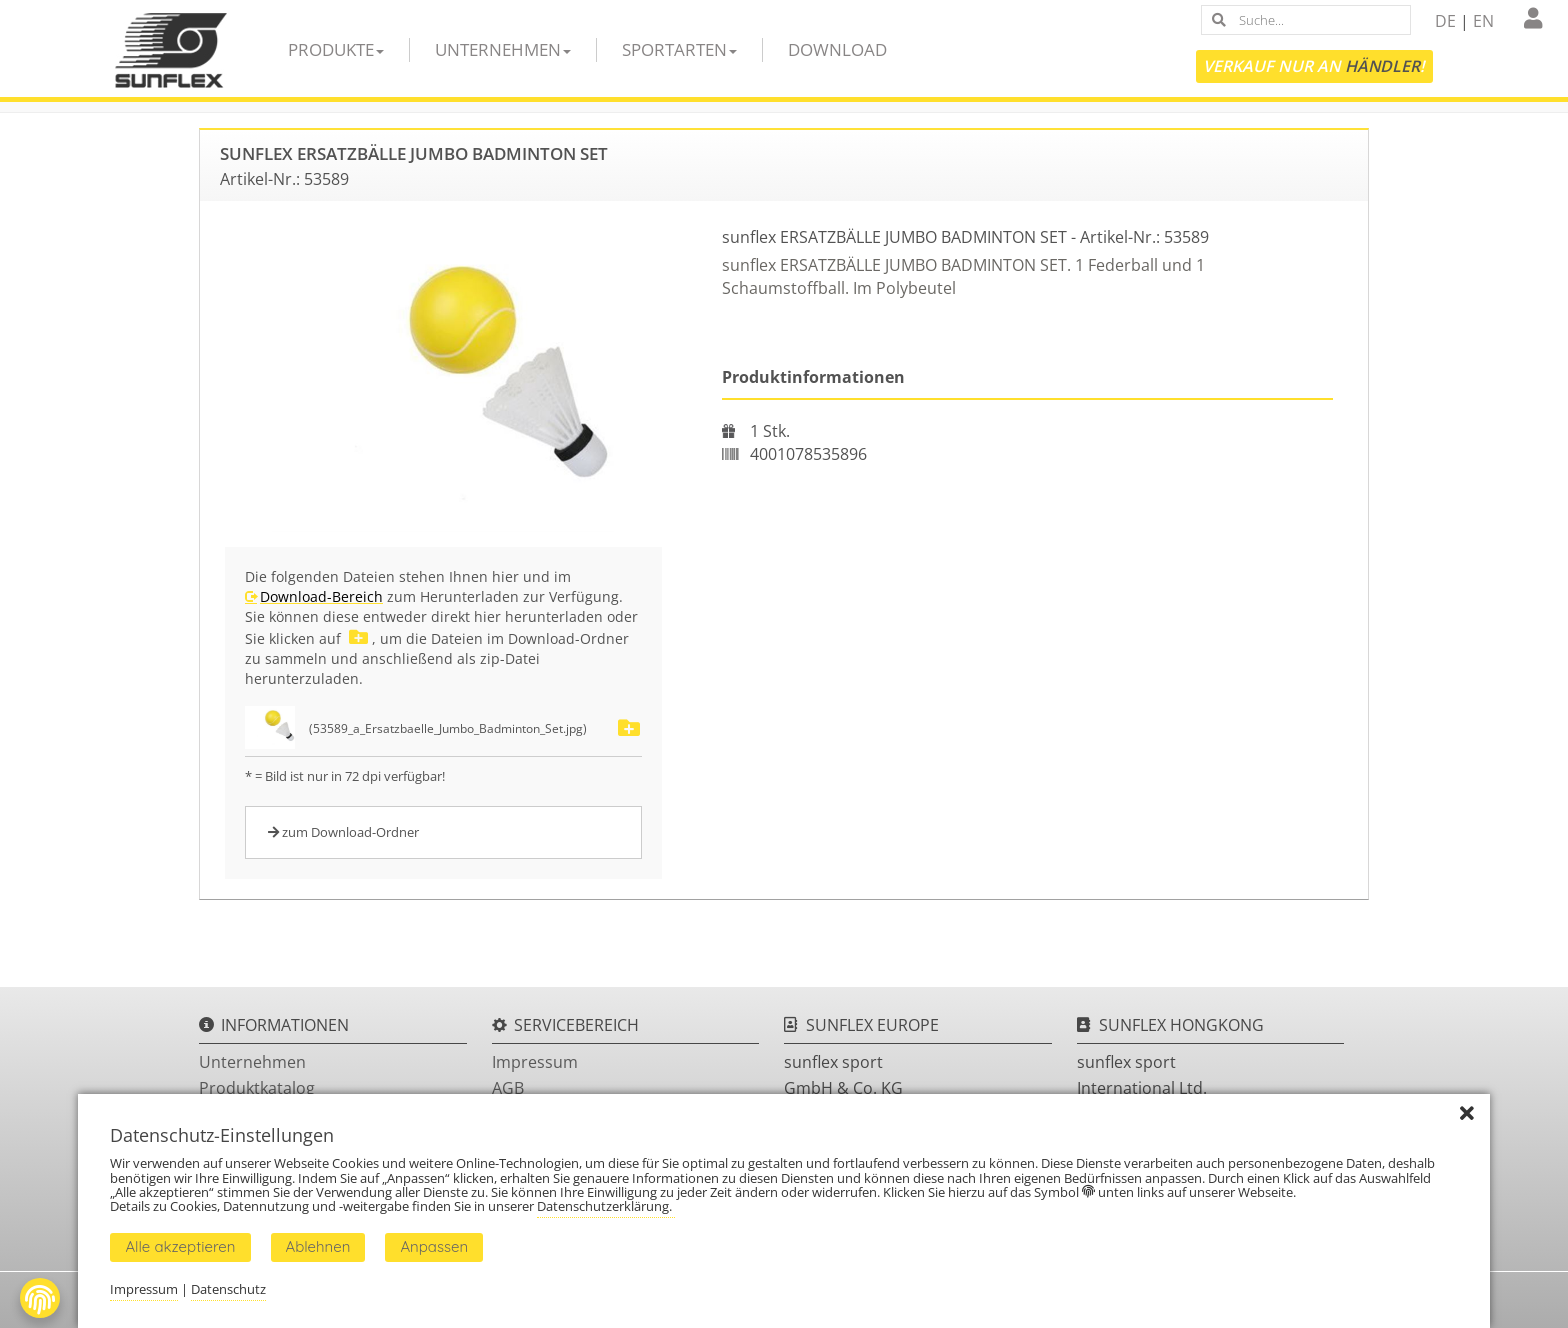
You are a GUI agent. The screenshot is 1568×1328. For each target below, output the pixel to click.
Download (837, 49)
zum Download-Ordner (343, 832)
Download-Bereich (321, 596)
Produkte (336, 49)
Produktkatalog (257, 1088)
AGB (508, 1088)
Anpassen (434, 1246)
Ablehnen (318, 1246)
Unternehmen (503, 49)
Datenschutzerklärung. (606, 1206)
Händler (1382, 66)
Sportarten (679, 49)
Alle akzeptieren (180, 1246)
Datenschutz (228, 1289)
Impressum (535, 1062)
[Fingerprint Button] (40, 1298)
